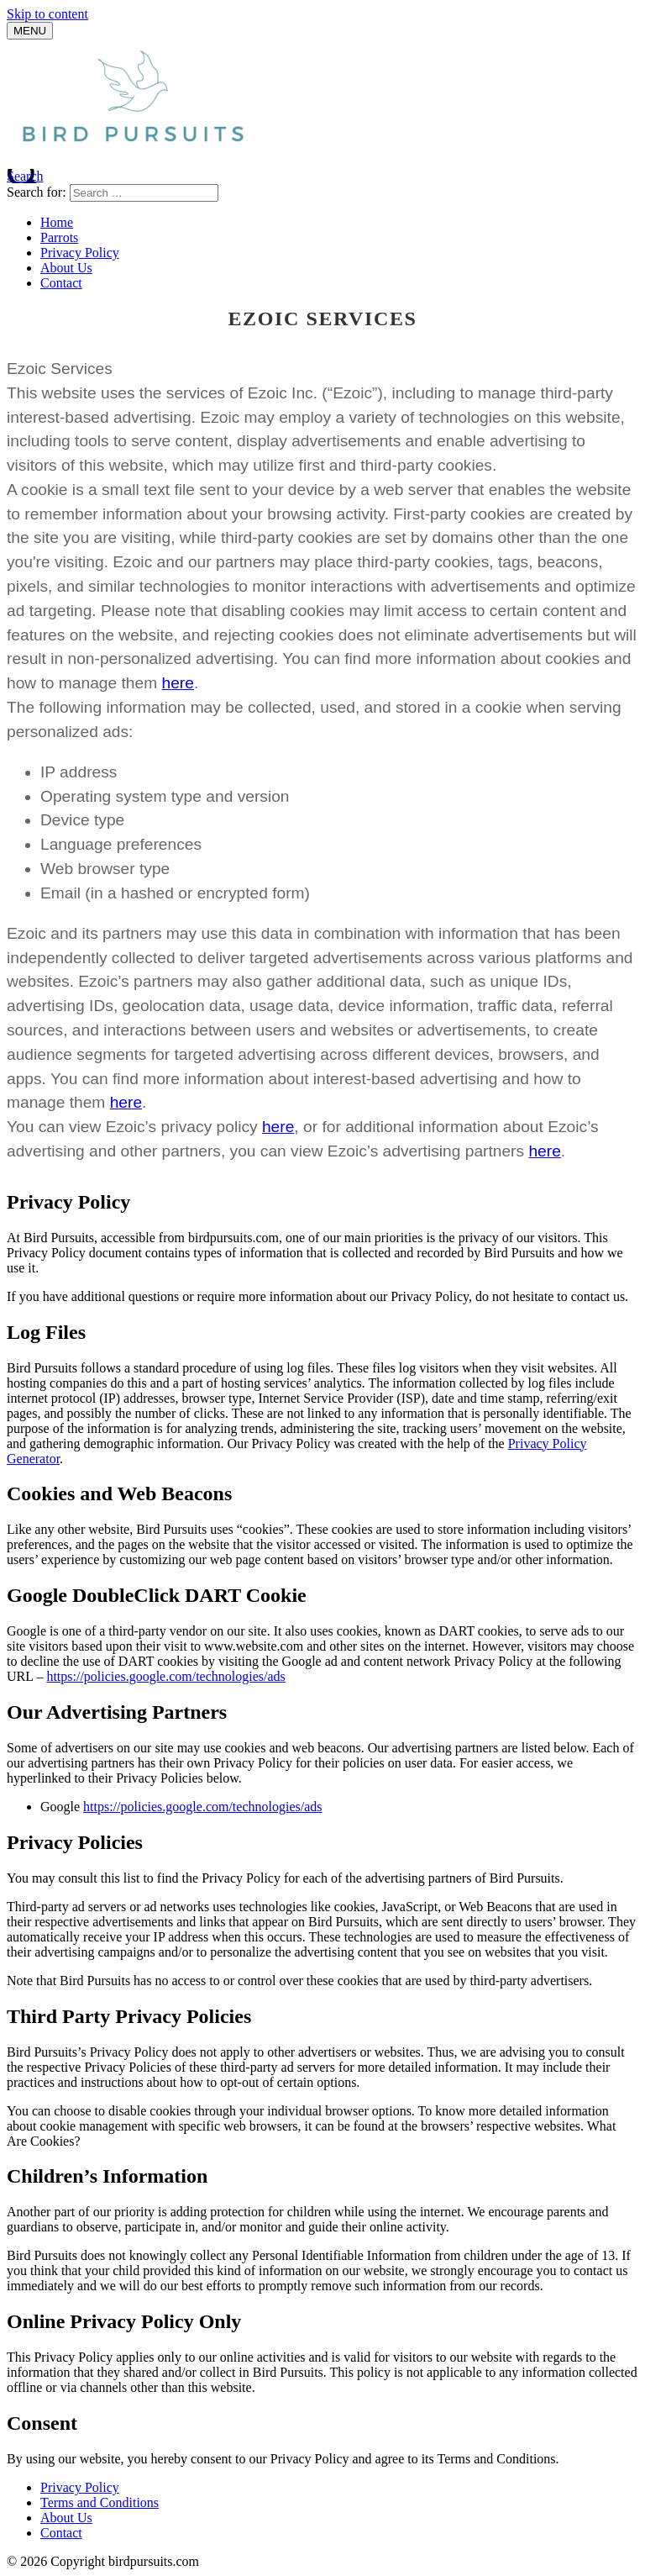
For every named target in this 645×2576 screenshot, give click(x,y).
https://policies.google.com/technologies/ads (165, 1676)
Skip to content (47, 14)
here (178, 683)
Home (56, 222)
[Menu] (30, 31)
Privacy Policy (79, 252)
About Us (66, 268)
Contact (61, 283)
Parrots (59, 237)
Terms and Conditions (99, 2502)
